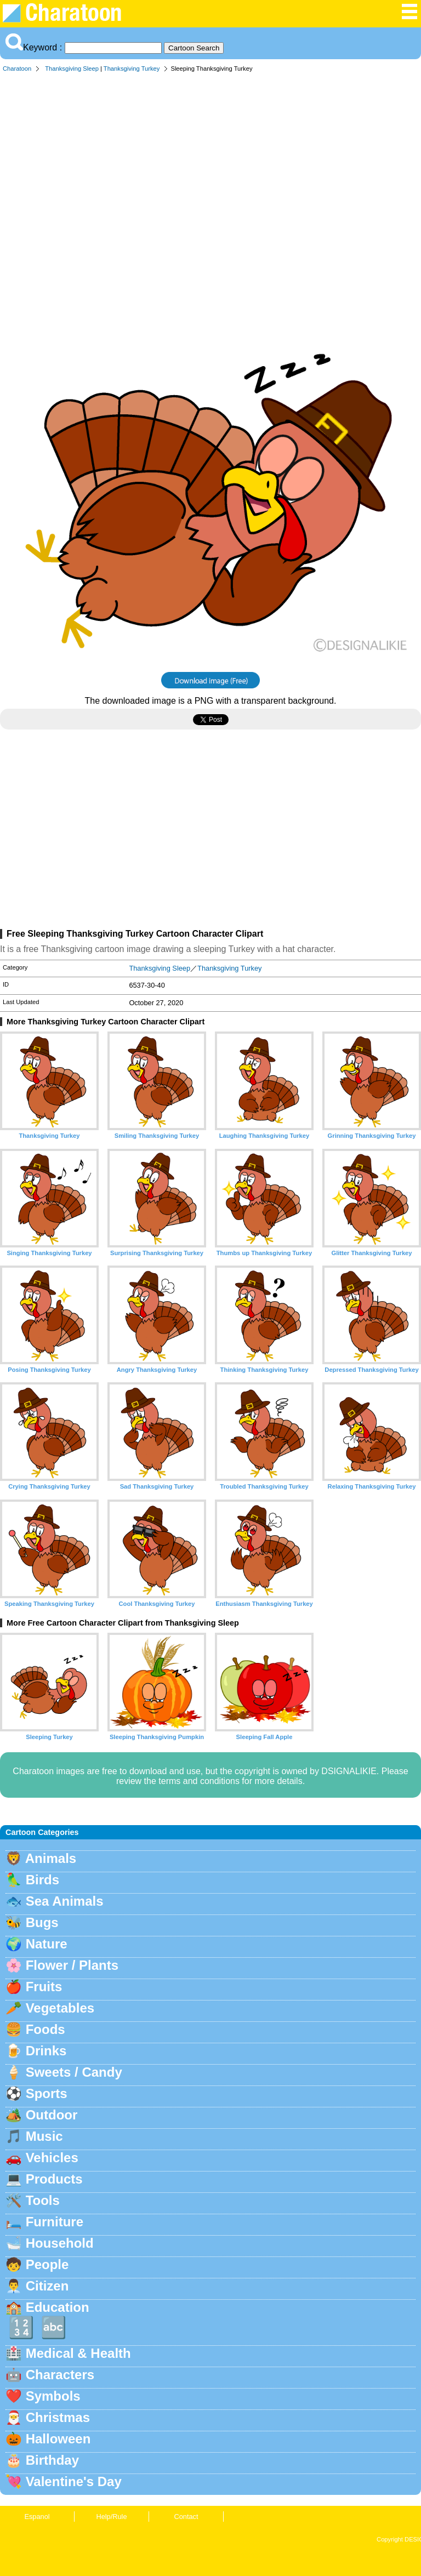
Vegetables (60, 2008)
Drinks (46, 2050)
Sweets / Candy (74, 2072)
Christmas (58, 2417)
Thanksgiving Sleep (72, 68)
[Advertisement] (210, 161)
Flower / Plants (72, 1965)
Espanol (36, 2516)
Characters (60, 2374)
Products (54, 2179)
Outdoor (52, 2114)
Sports (46, 2093)
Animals (50, 1858)
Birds (42, 1879)
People (47, 2264)
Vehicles (52, 2157)
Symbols (53, 2396)
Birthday (52, 2460)
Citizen (47, 2285)
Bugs (42, 1922)
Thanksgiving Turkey (132, 68)
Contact (186, 2516)
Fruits (44, 1986)
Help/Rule (111, 2516)
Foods (45, 2029)
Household (60, 2243)
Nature (46, 1943)
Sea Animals (65, 1901)
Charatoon (17, 68)
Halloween (58, 2438)
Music (44, 2136)
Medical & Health (78, 2353)
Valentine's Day (74, 2481)
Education (57, 2307)
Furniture (54, 2221)
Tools (43, 2200)
